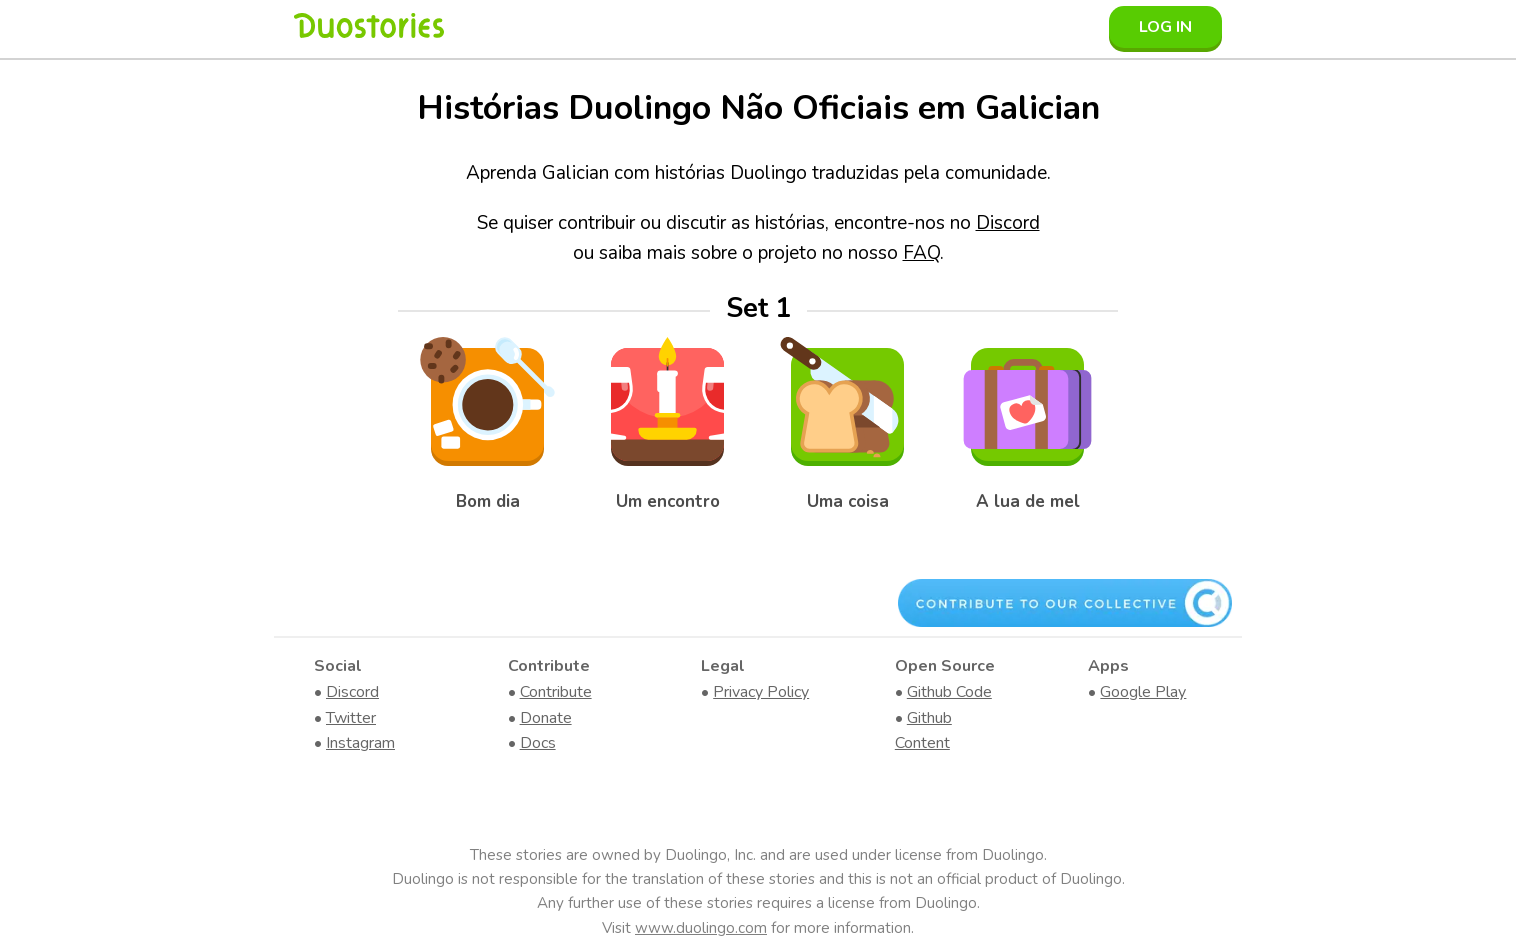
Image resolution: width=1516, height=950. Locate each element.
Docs (538, 743)
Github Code (949, 692)
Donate (546, 718)
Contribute (556, 692)
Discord (1008, 223)
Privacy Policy (761, 692)
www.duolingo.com (701, 928)
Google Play (1143, 692)
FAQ (921, 253)
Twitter (351, 718)
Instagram (360, 743)
